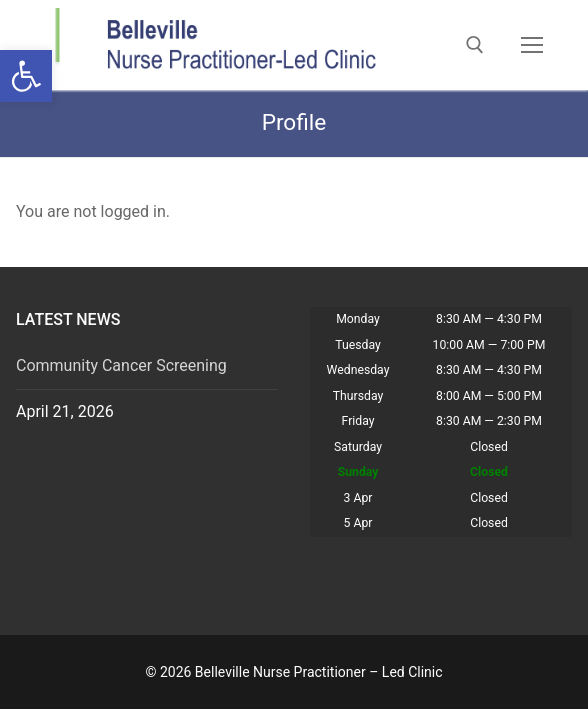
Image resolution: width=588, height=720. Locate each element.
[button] (26, 76)
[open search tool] (475, 45)
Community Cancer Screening (121, 365)
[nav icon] (532, 45)
